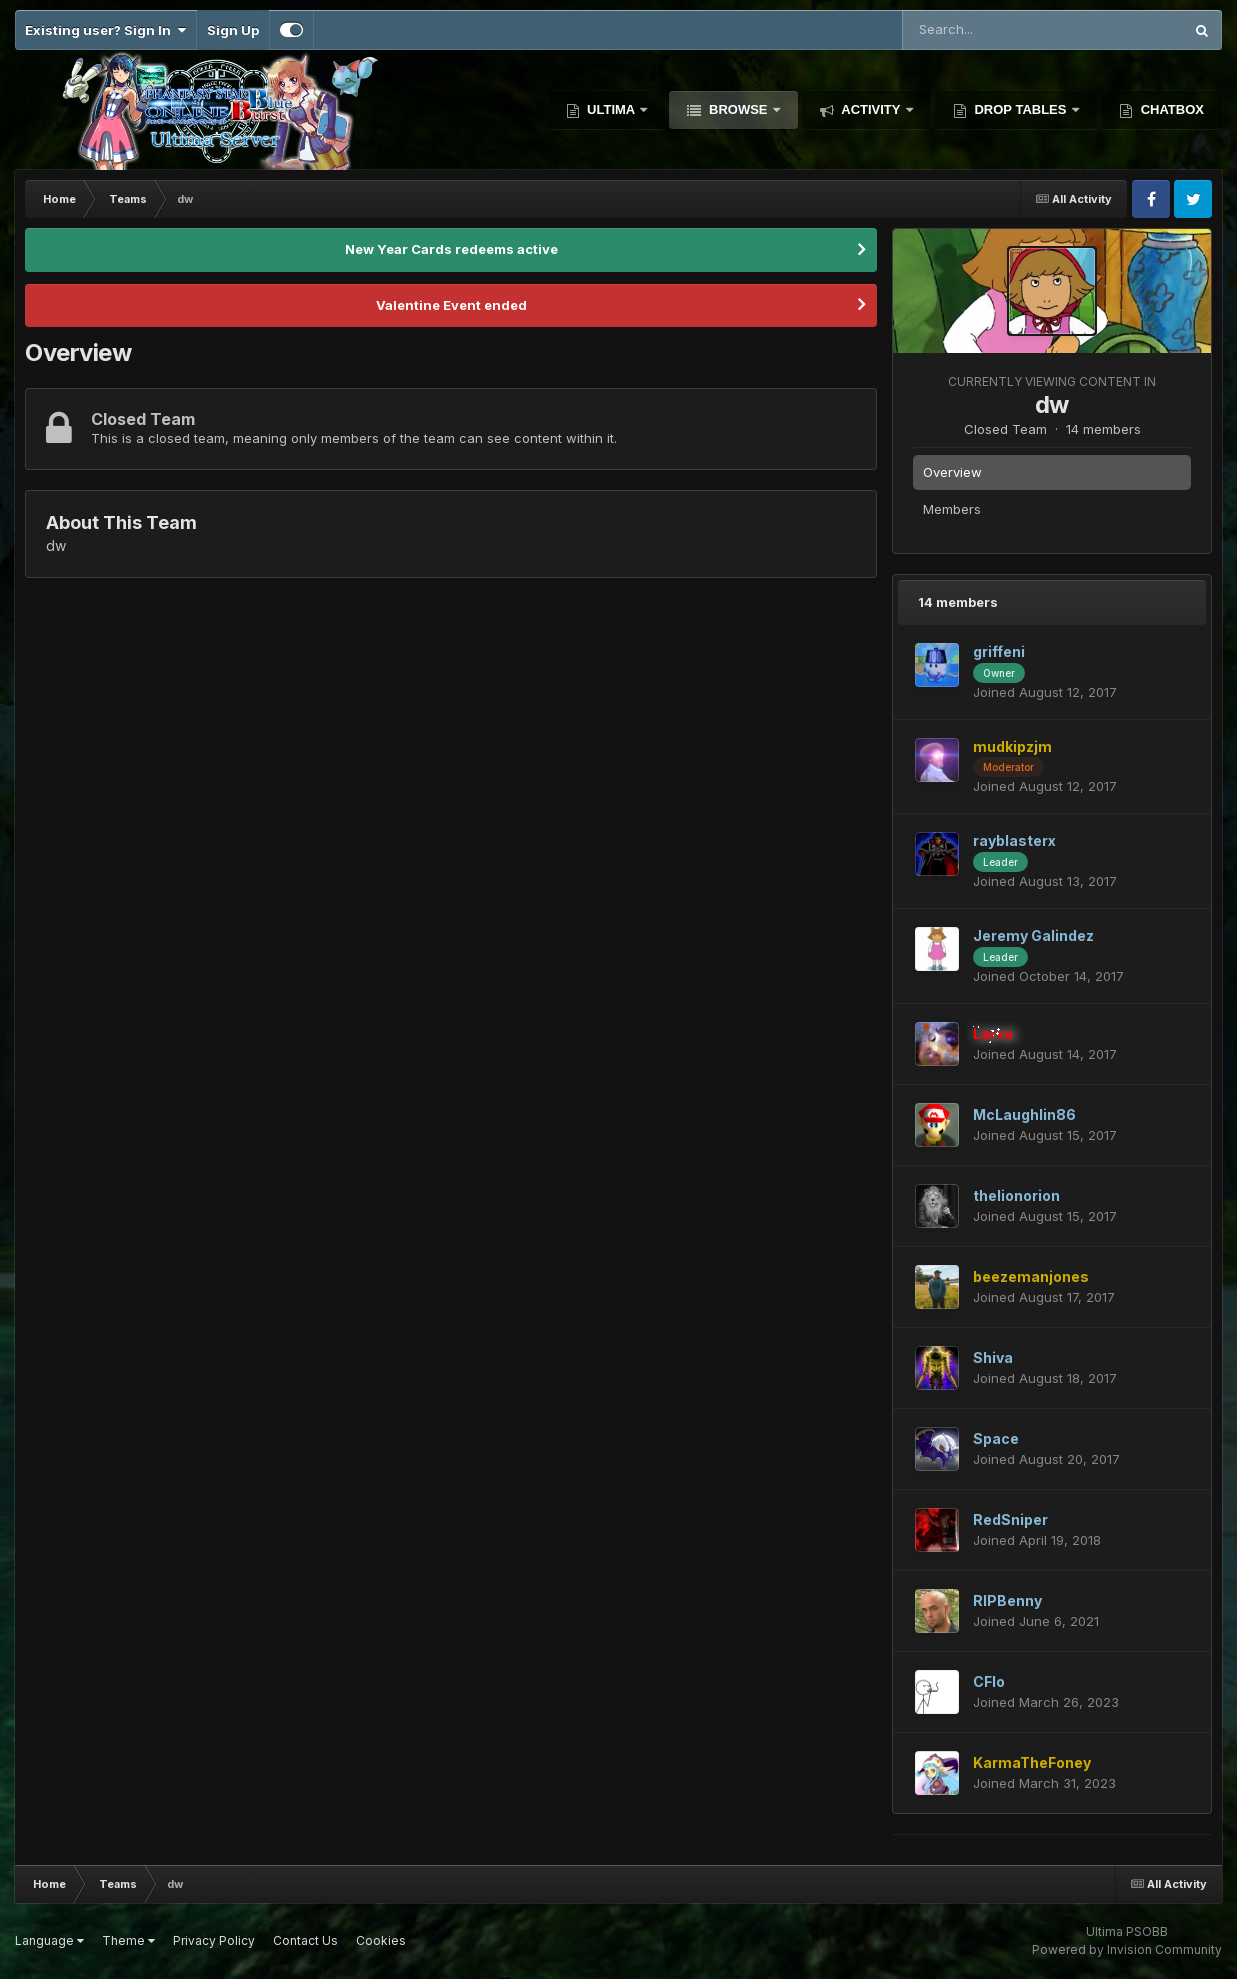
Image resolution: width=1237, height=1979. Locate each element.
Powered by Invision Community (1127, 1949)
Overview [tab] (952, 472)
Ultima (611, 109)
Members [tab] (952, 509)
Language (49, 1940)
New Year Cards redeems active (451, 249)
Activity (871, 109)
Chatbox (1170, 109)
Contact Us (305, 1940)
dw (1052, 404)
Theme (128, 1940)
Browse (738, 109)
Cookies (381, 1940)
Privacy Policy (214, 1940)
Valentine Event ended (451, 305)
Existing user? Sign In (105, 30)
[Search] (991, 30)
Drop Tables (1020, 109)
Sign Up (233, 30)
